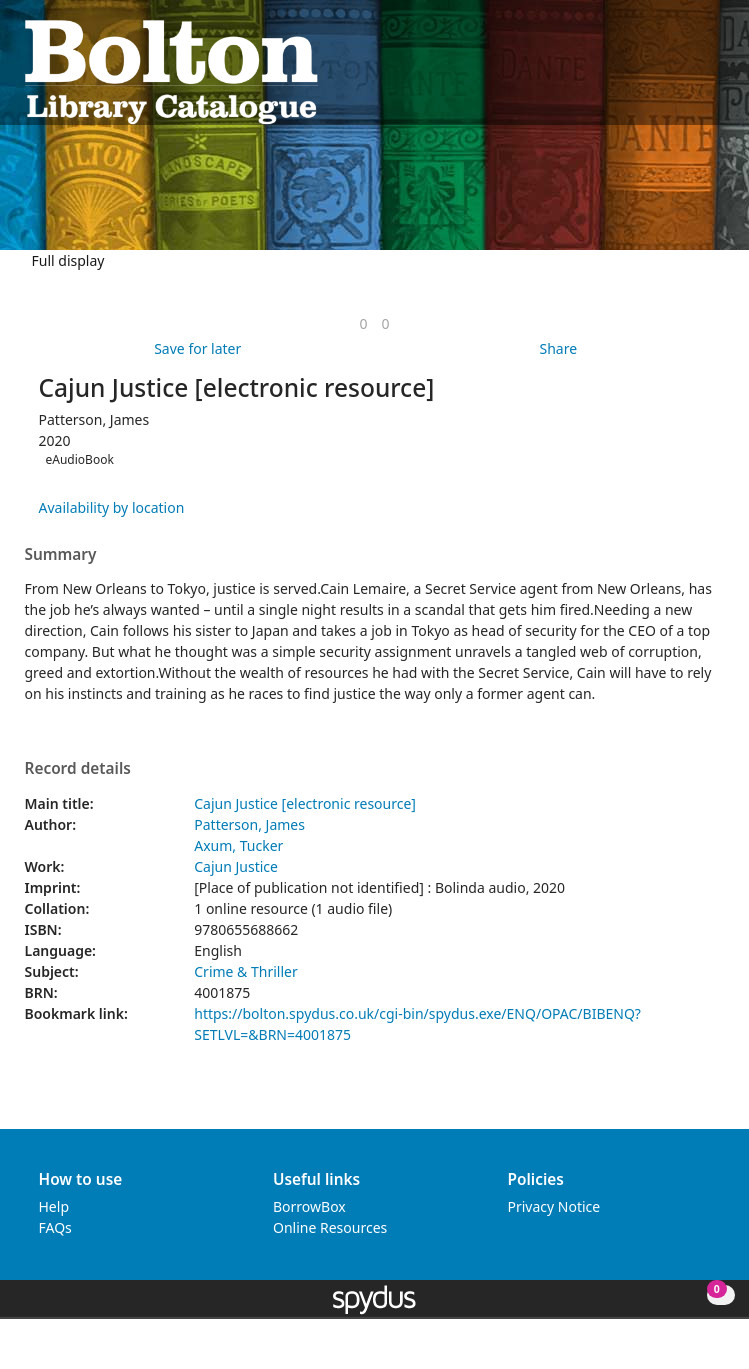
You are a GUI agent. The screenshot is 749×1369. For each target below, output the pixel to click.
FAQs (55, 1227)
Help (54, 1206)
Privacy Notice (554, 1206)
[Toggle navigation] (714, 70)
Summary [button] (61, 555)
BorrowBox (309, 1206)
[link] (363, 323)
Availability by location (112, 507)
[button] (690, 70)
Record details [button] (78, 769)
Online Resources (330, 1227)
